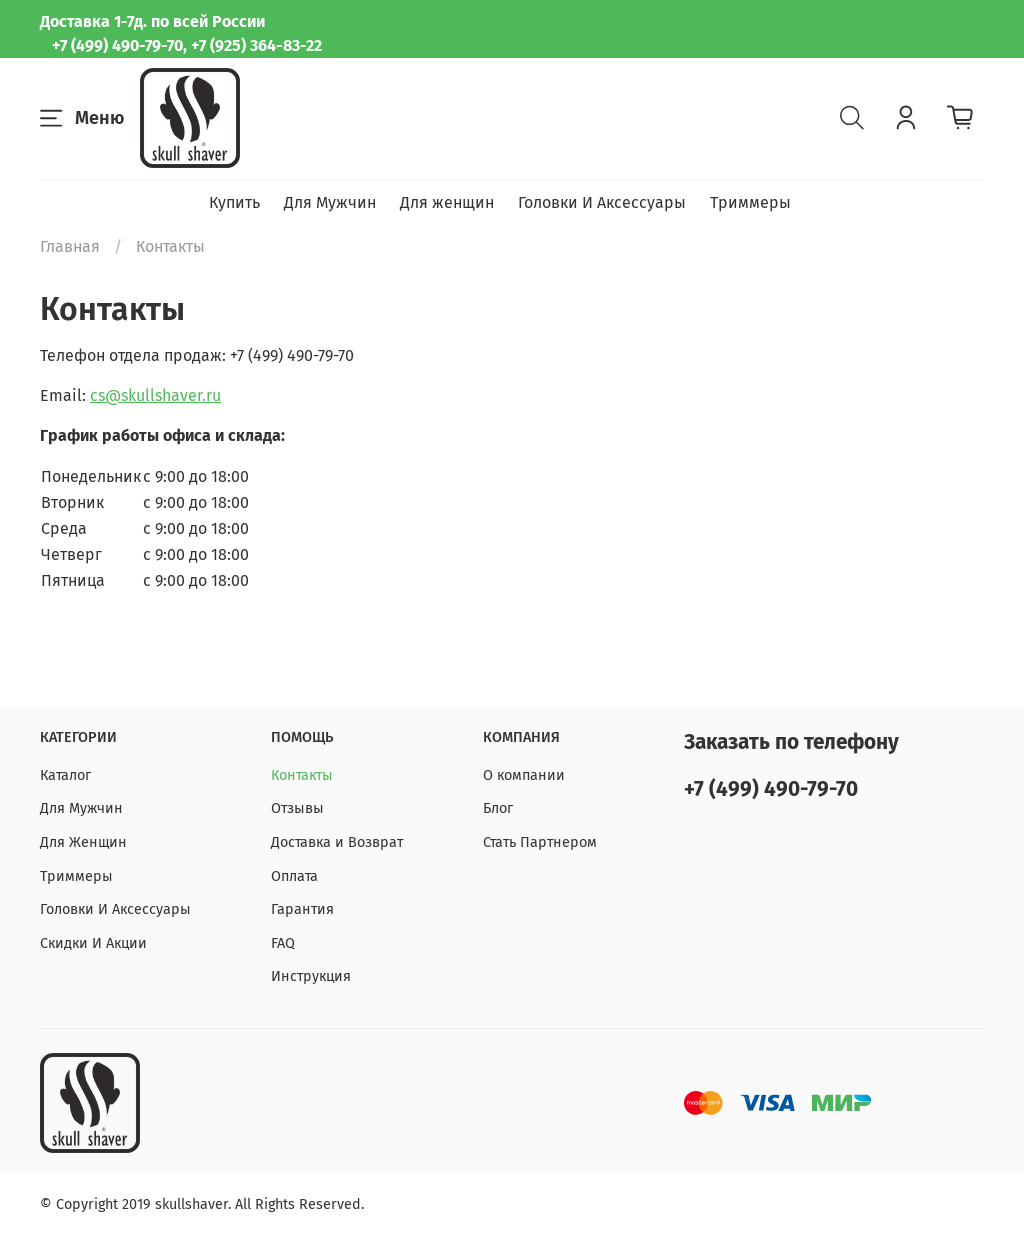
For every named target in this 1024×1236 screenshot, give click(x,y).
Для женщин (447, 202)
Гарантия (302, 909)
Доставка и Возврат (337, 842)
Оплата (294, 876)
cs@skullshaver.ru (155, 395)
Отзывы (297, 808)
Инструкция (311, 976)
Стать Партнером (540, 842)
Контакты (302, 775)
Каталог (65, 775)
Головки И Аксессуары (602, 202)
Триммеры (750, 202)
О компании (524, 775)
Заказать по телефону (791, 742)
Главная (70, 246)
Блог (498, 808)
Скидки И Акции (93, 943)
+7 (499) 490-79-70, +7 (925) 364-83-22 (187, 45)
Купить (234, 202)
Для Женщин (83, 842)
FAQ (283, 943)
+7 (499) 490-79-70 (771, 789)
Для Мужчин (330, 202)
